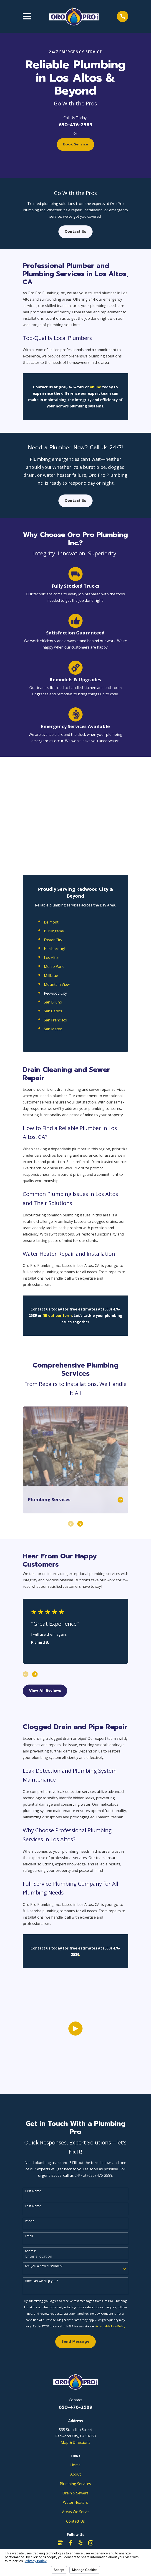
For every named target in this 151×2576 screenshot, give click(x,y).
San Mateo (53, 923)
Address (31, 2040)
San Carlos (53, 905)
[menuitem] (53, 2366)
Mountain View (57, 878)
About (75, 2263)
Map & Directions (75, 2231)
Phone (29, 2010)
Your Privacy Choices (95, 2361)
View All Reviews (45, 1585)
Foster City (53, 834)
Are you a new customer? (43, 2055)
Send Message (75, 2130)
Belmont (51, 816)
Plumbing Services (75, 2272)
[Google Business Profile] (60, 2331)
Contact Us (75, 231)
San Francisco (55, 914)
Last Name (33, 1995)
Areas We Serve (75, 2300)
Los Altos (52, 851)
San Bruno (53, 896)
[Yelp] (80, 2331)
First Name (33, 1980)
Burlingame (54, 825)
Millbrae (51, 869)
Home (75, 2253)
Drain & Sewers (75, 2281)
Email (29, 2025)
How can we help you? (41, 2070)
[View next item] (80, 1418)
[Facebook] (70, 2331)
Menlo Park (54, 861)
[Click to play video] (75, 1870)
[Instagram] (90, 2331)
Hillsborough (55, 843)
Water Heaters (75, 2291)
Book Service (75, 144)
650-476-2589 (75, 124)
